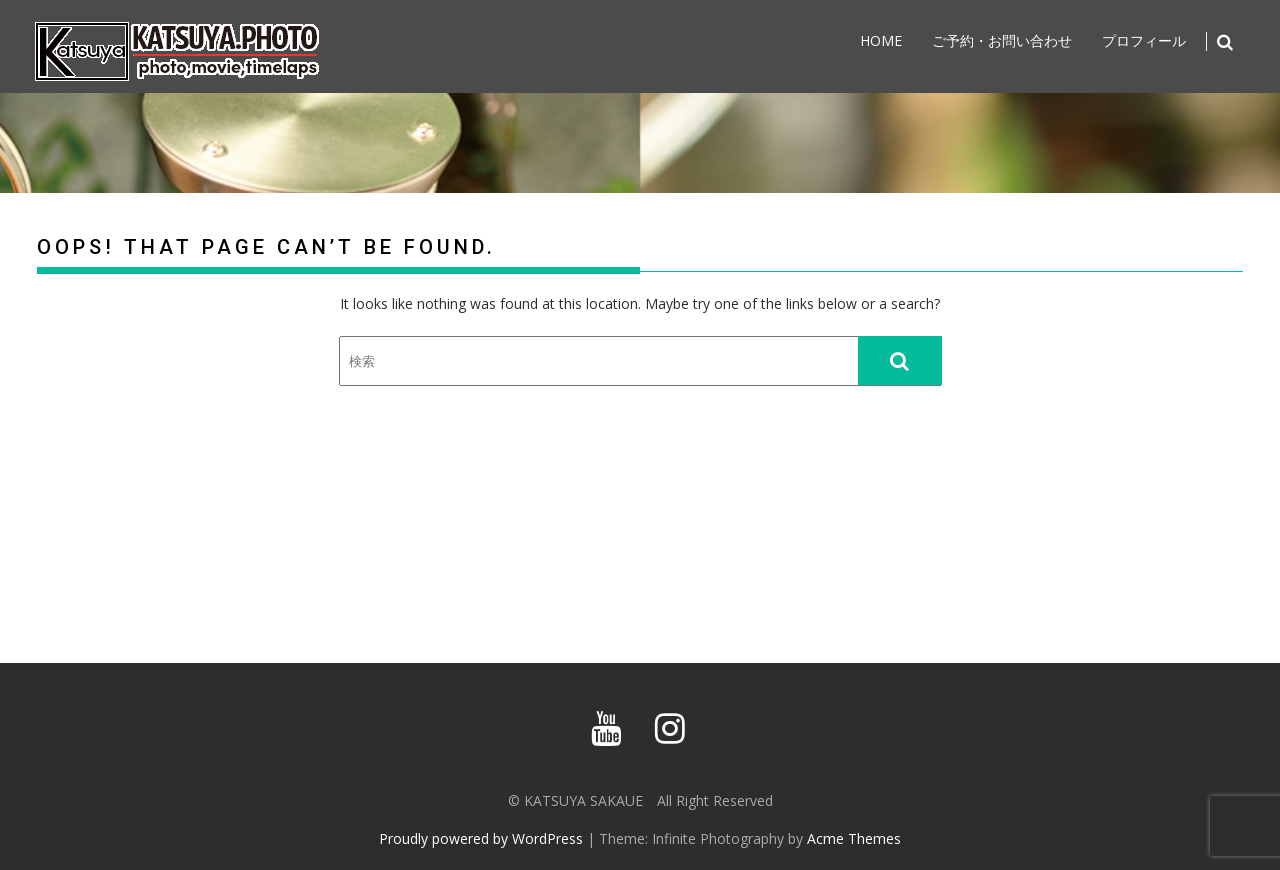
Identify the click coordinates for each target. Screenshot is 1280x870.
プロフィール (1144, 40)
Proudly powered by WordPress (481, 838)
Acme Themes (854, 838)
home (881, 40)
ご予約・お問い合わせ (1002, 40)
